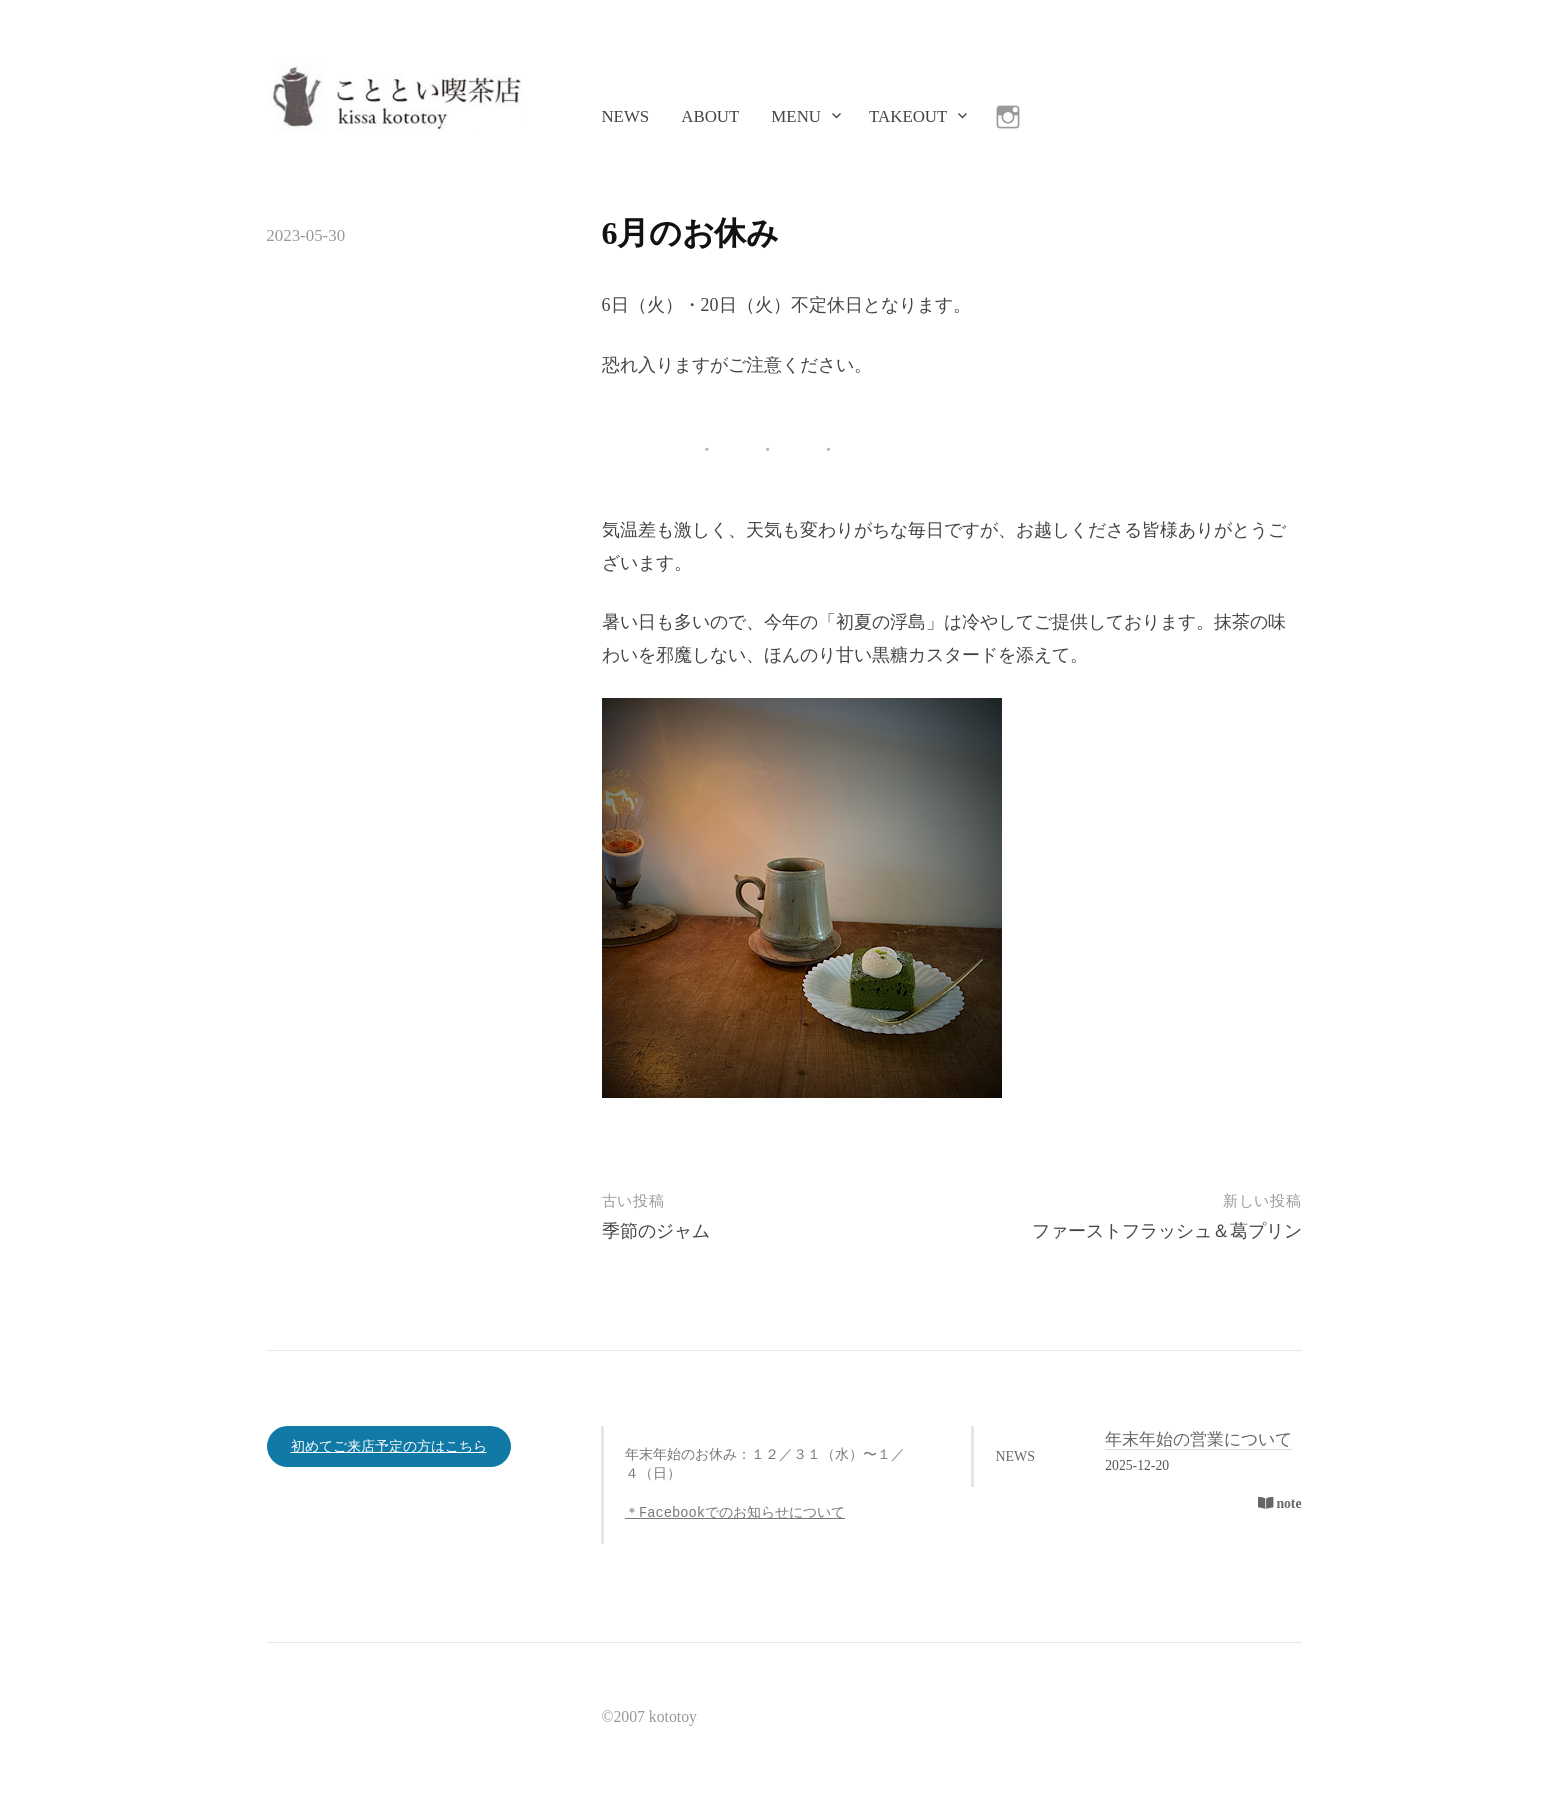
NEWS (625, 116)
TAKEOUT (908, 116)
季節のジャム (656, 1231)
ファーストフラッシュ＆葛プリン (1167, 1231)
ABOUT (710, 116)
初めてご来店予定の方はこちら (389, 1446)
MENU (796, 116)
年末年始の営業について (1198, 1439)
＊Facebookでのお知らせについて (735, 1513)
